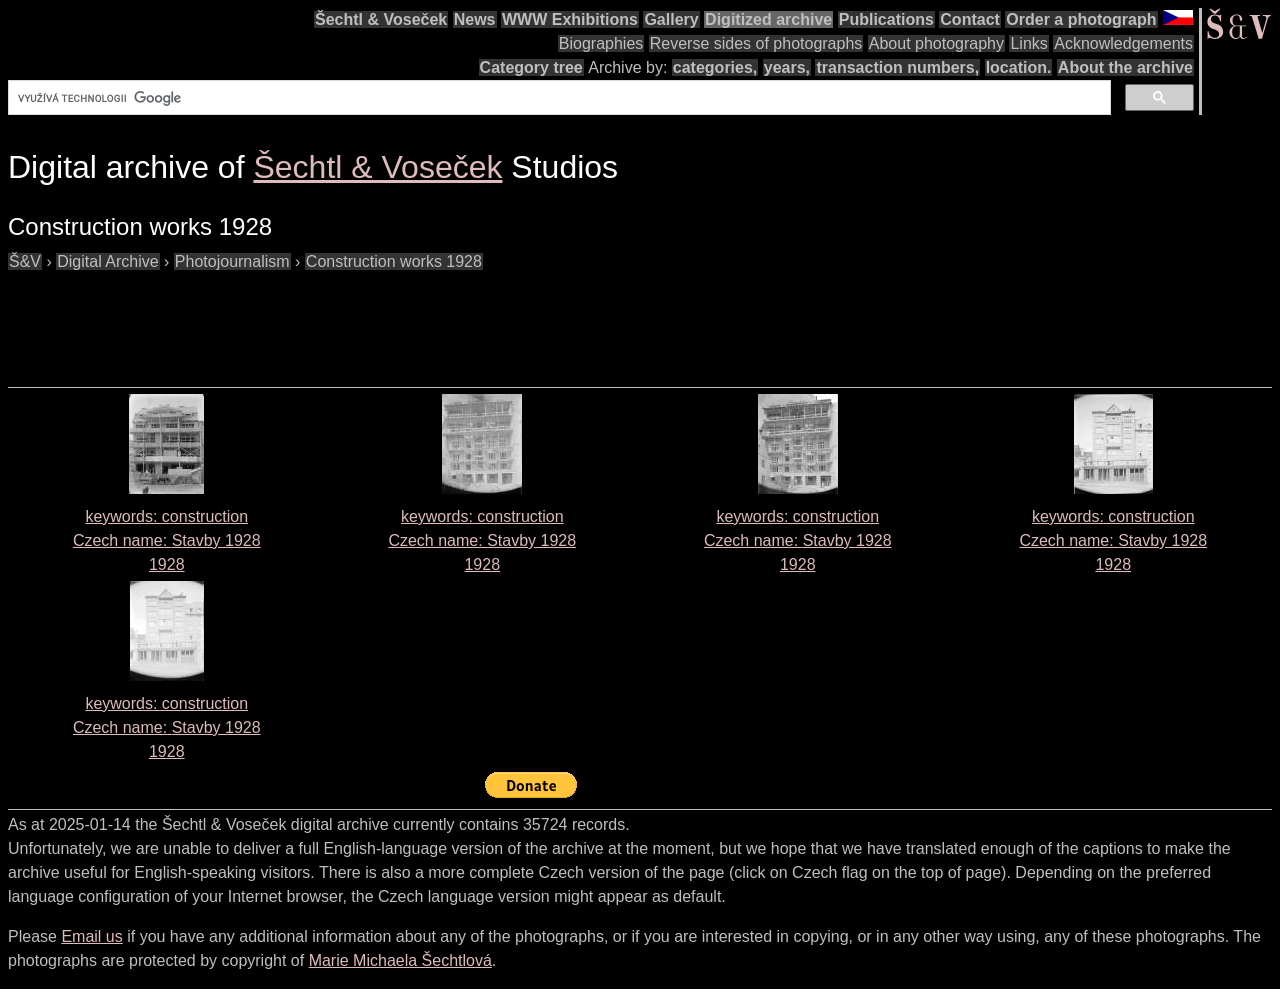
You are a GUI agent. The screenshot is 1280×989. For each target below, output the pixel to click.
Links (1028, 43)
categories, (715, 67)
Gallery (671, 19)
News (475, 19)
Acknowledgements (1123, 43)
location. (1019, 67)
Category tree (531, 67)
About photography (936, 43)
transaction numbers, (897, 67)
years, (787, 67)
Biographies (601, 43)
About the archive (1125, 67)
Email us (91, 936)
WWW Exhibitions (570, 19)
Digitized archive (768, 19)
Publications (886, 19)
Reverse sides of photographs (756, 43)
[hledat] (557, 98)
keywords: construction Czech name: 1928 (167, 540)
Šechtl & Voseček (381, 19)
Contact (970, 19)
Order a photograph (1081, 19)
